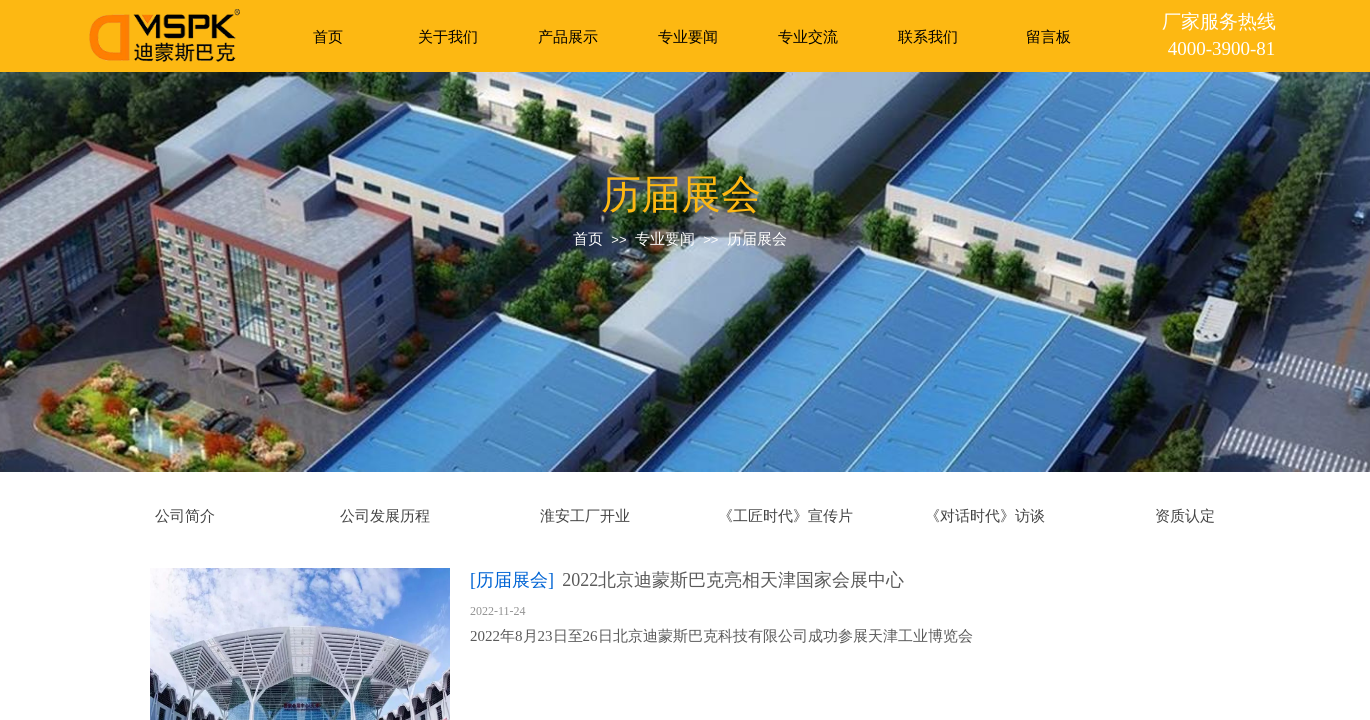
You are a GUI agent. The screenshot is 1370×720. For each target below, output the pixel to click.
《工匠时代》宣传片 (785, 515)
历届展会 (757, 239)
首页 (328, 37)
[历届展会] (512, 580)
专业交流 (808, 37)
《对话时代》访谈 (985, 515)
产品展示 (568, 37)
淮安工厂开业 (585, 515)
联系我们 (928, 37)
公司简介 (185, 515)
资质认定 (1185, 515)
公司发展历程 (385, 515)
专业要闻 (688, 37)
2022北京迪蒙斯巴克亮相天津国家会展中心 (733, 580)
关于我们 (448, 37)
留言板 (1048, 37)
